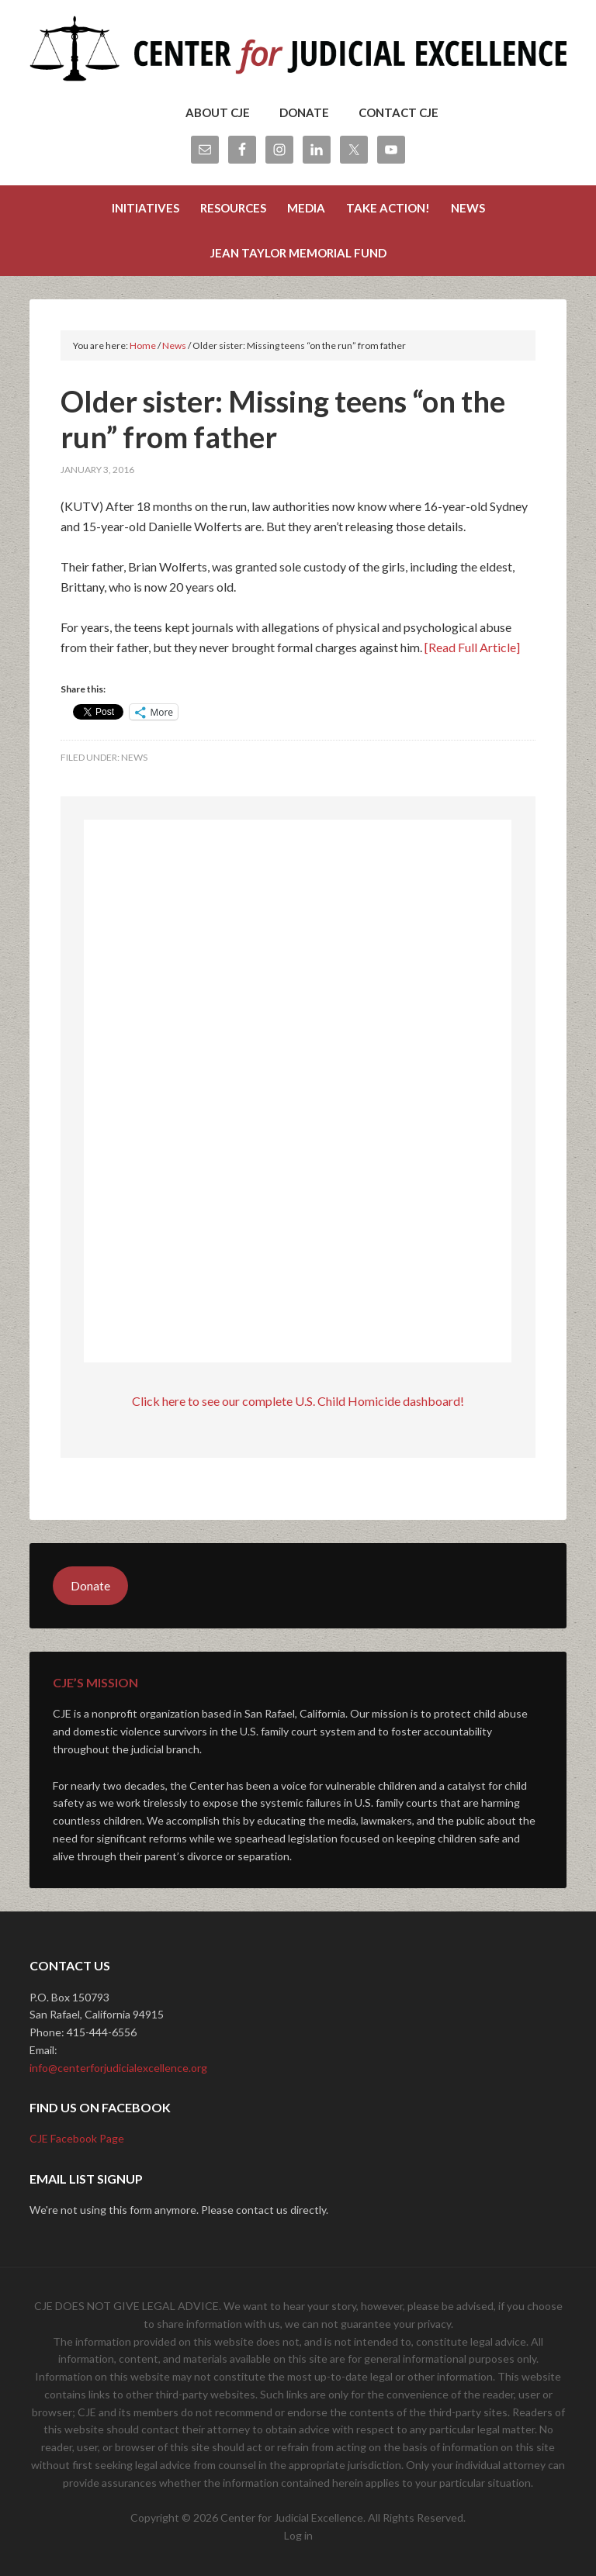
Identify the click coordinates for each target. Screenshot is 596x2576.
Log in (298, 2535)
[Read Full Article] (472, 647)
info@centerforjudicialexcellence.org (118, 2067)
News (134, 757)
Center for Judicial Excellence (297, 54)
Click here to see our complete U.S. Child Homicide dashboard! (298, 1400)
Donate (90, 1585)
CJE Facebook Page (76, 2138)
